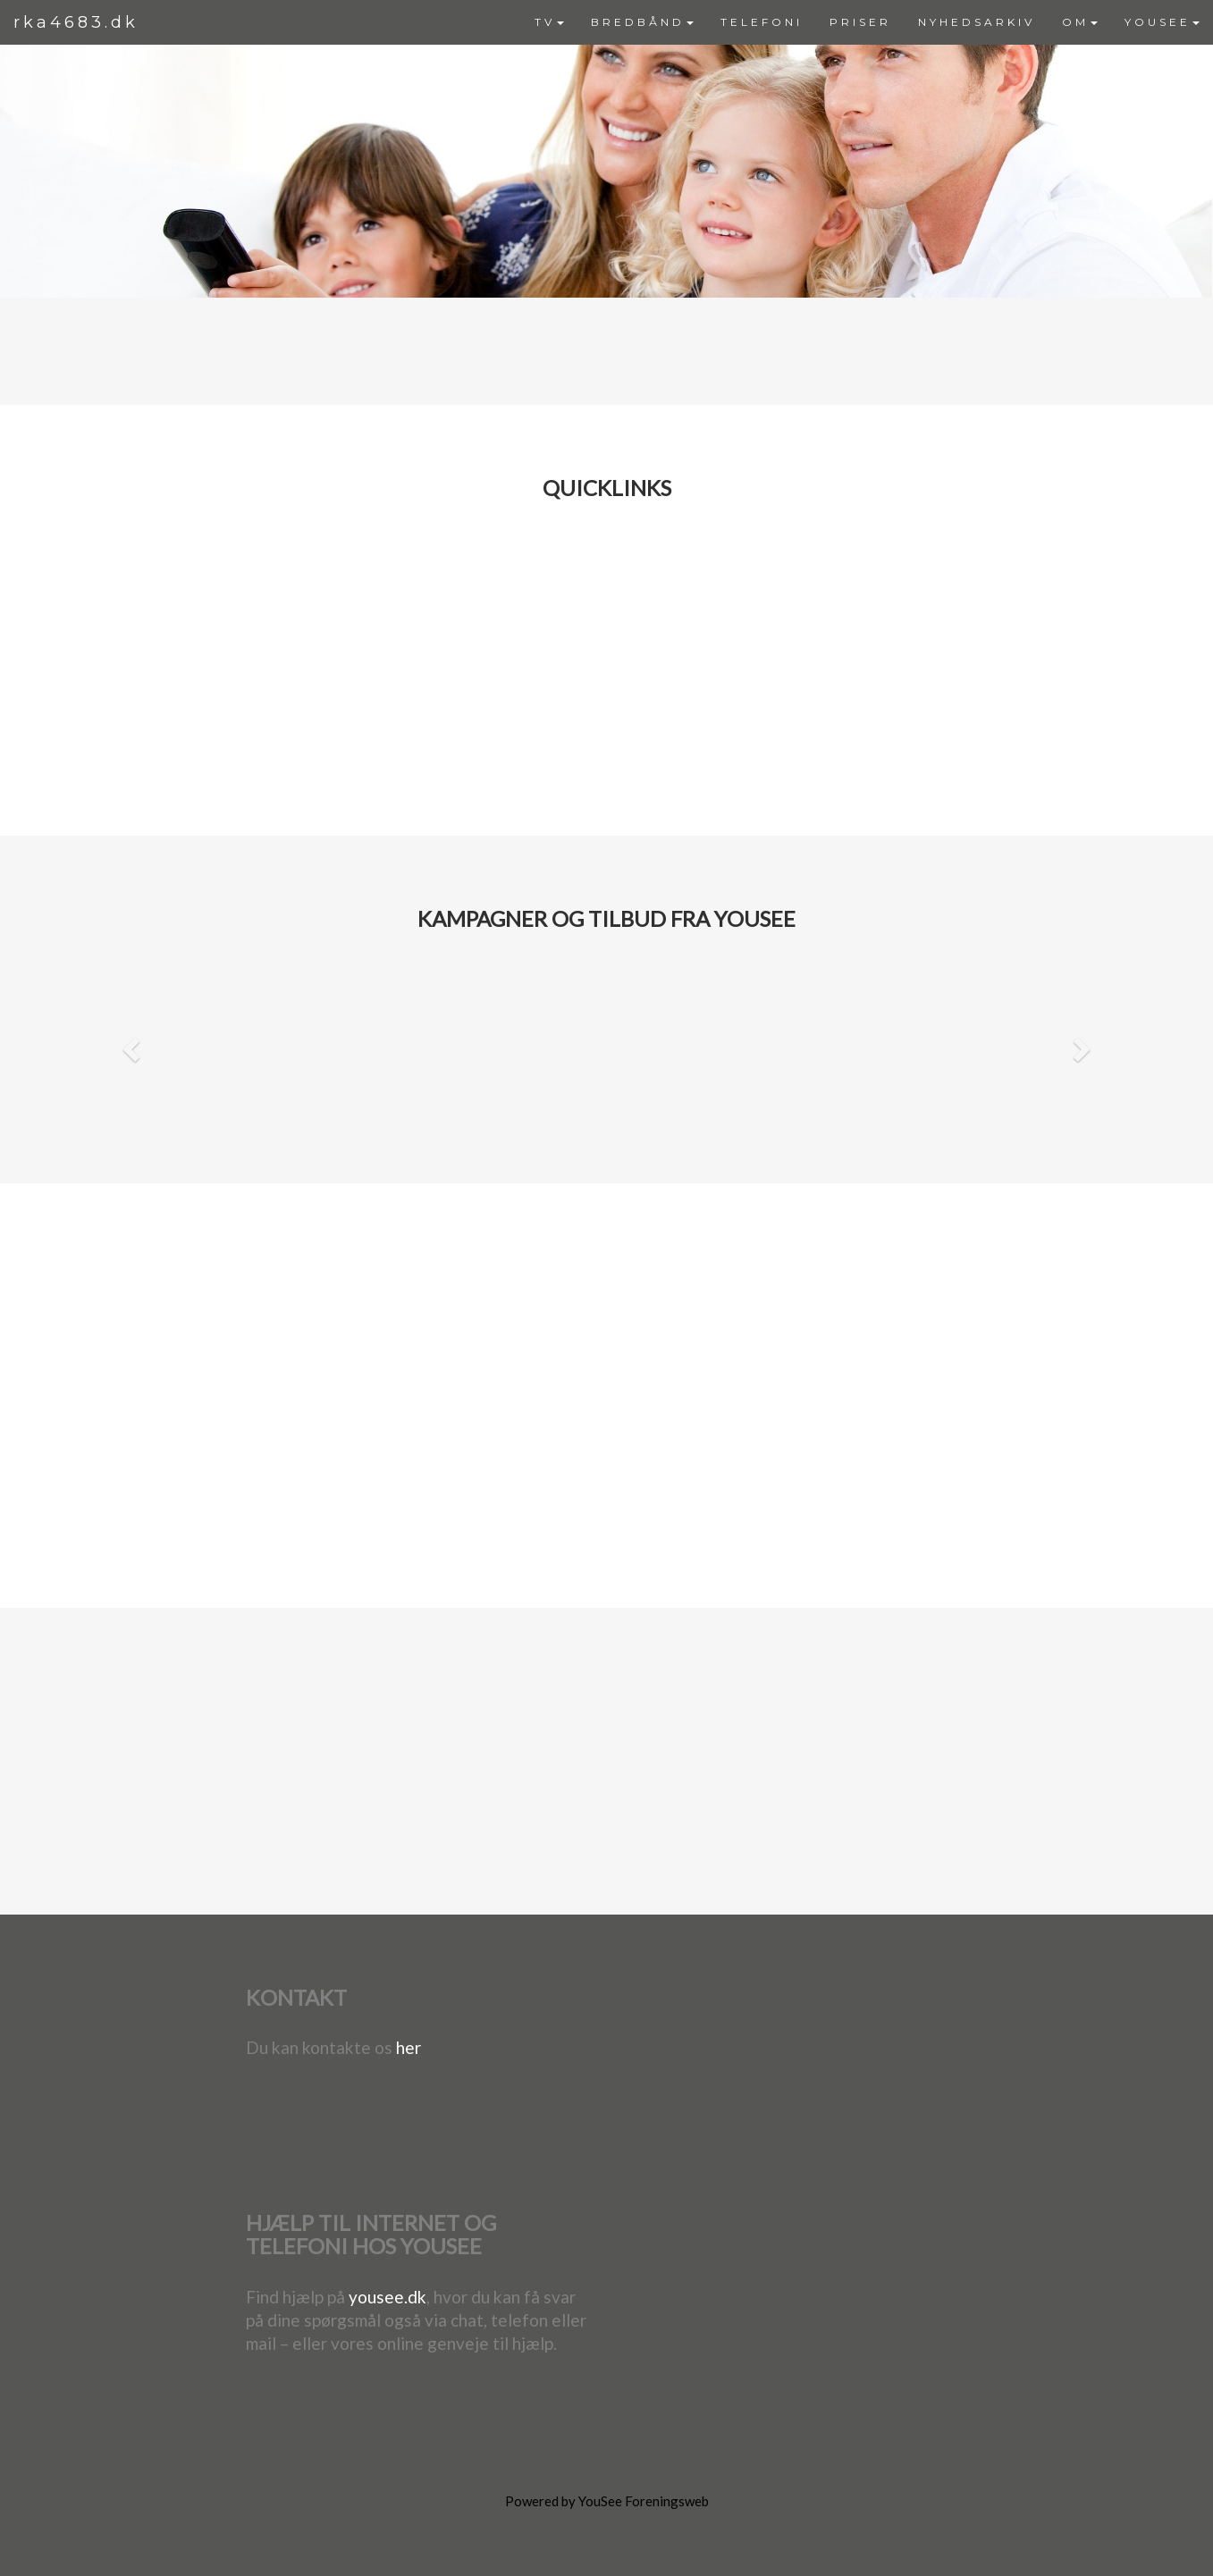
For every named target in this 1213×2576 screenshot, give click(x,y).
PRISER (860, 22)
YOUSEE (1162, 22)
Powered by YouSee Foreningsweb (607, 2501)
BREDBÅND (642, 22)
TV (549, 22)
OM (1080, 22)
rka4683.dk (76, 22)
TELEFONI (761, 22)
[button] (129, 1044)
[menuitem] (549, 22)
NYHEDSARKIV (976, 22)
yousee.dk (387, 2296)
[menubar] (867, 22)
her (408, 2047)
